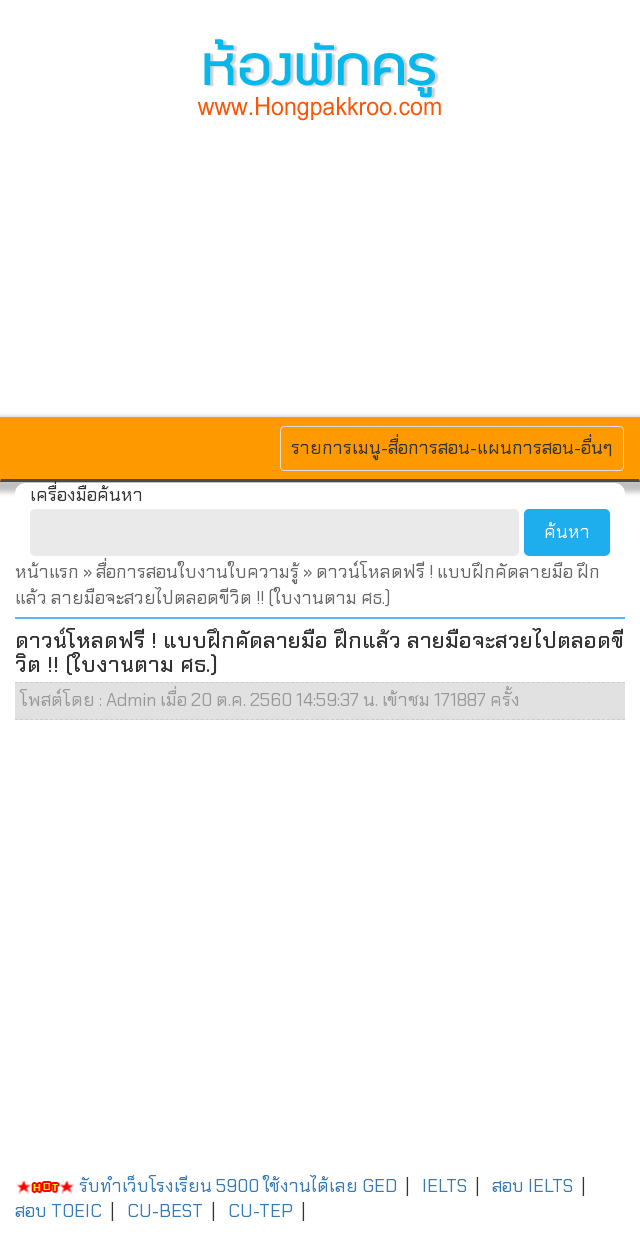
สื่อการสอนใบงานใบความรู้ (199, 572)
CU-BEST (165, 1211)
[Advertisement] (320, 266)
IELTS (444, 1186)
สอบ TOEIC (58, 1211)
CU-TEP (260, 1211)
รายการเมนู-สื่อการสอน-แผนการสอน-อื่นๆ (451, 447)
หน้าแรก (47, 572)
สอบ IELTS (532, 1186)
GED (379, 1186)
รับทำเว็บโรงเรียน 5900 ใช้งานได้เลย (186, 1186)
